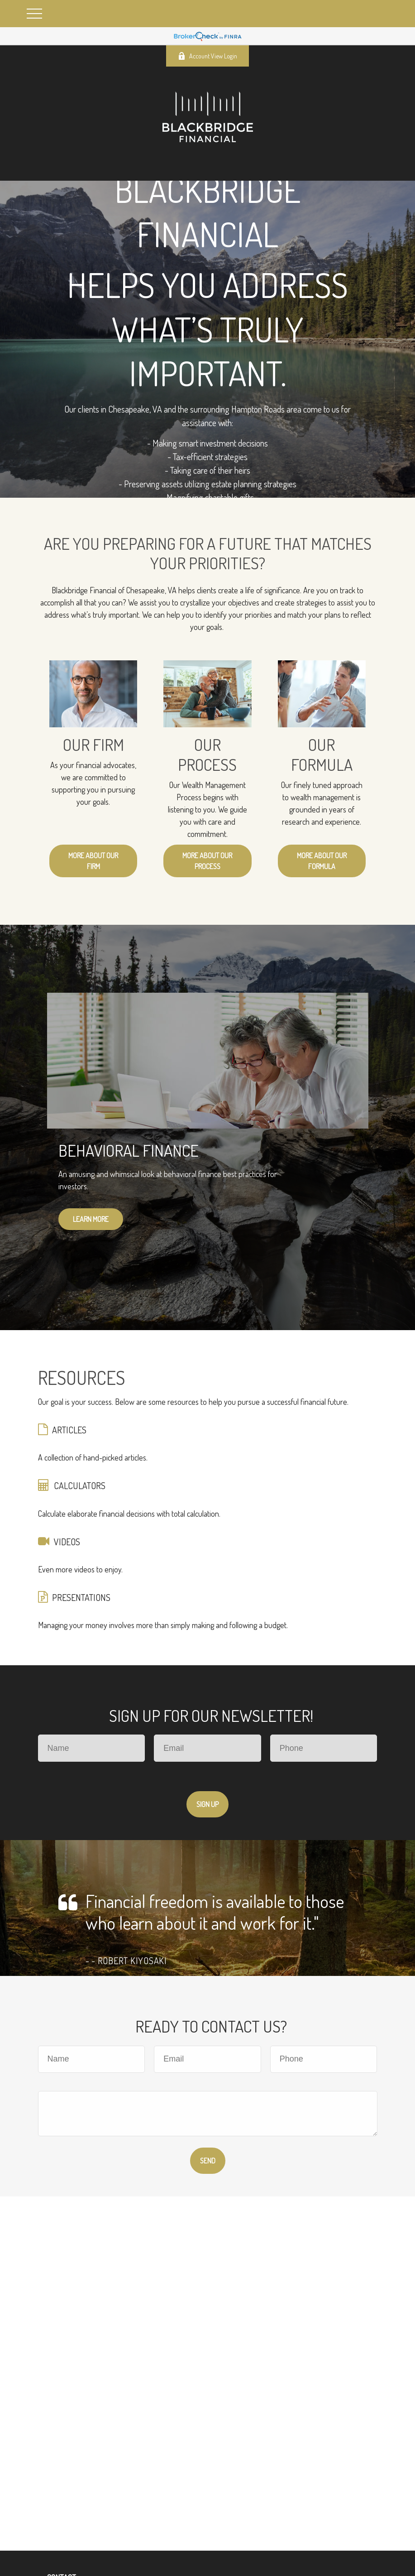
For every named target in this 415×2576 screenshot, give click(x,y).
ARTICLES (69, 1430)
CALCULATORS (79, 1485)
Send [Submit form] (207, 2160)
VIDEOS (67, 1542)
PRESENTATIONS (81, 1597)
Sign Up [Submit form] (207, 1804)
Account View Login (207, 56)
